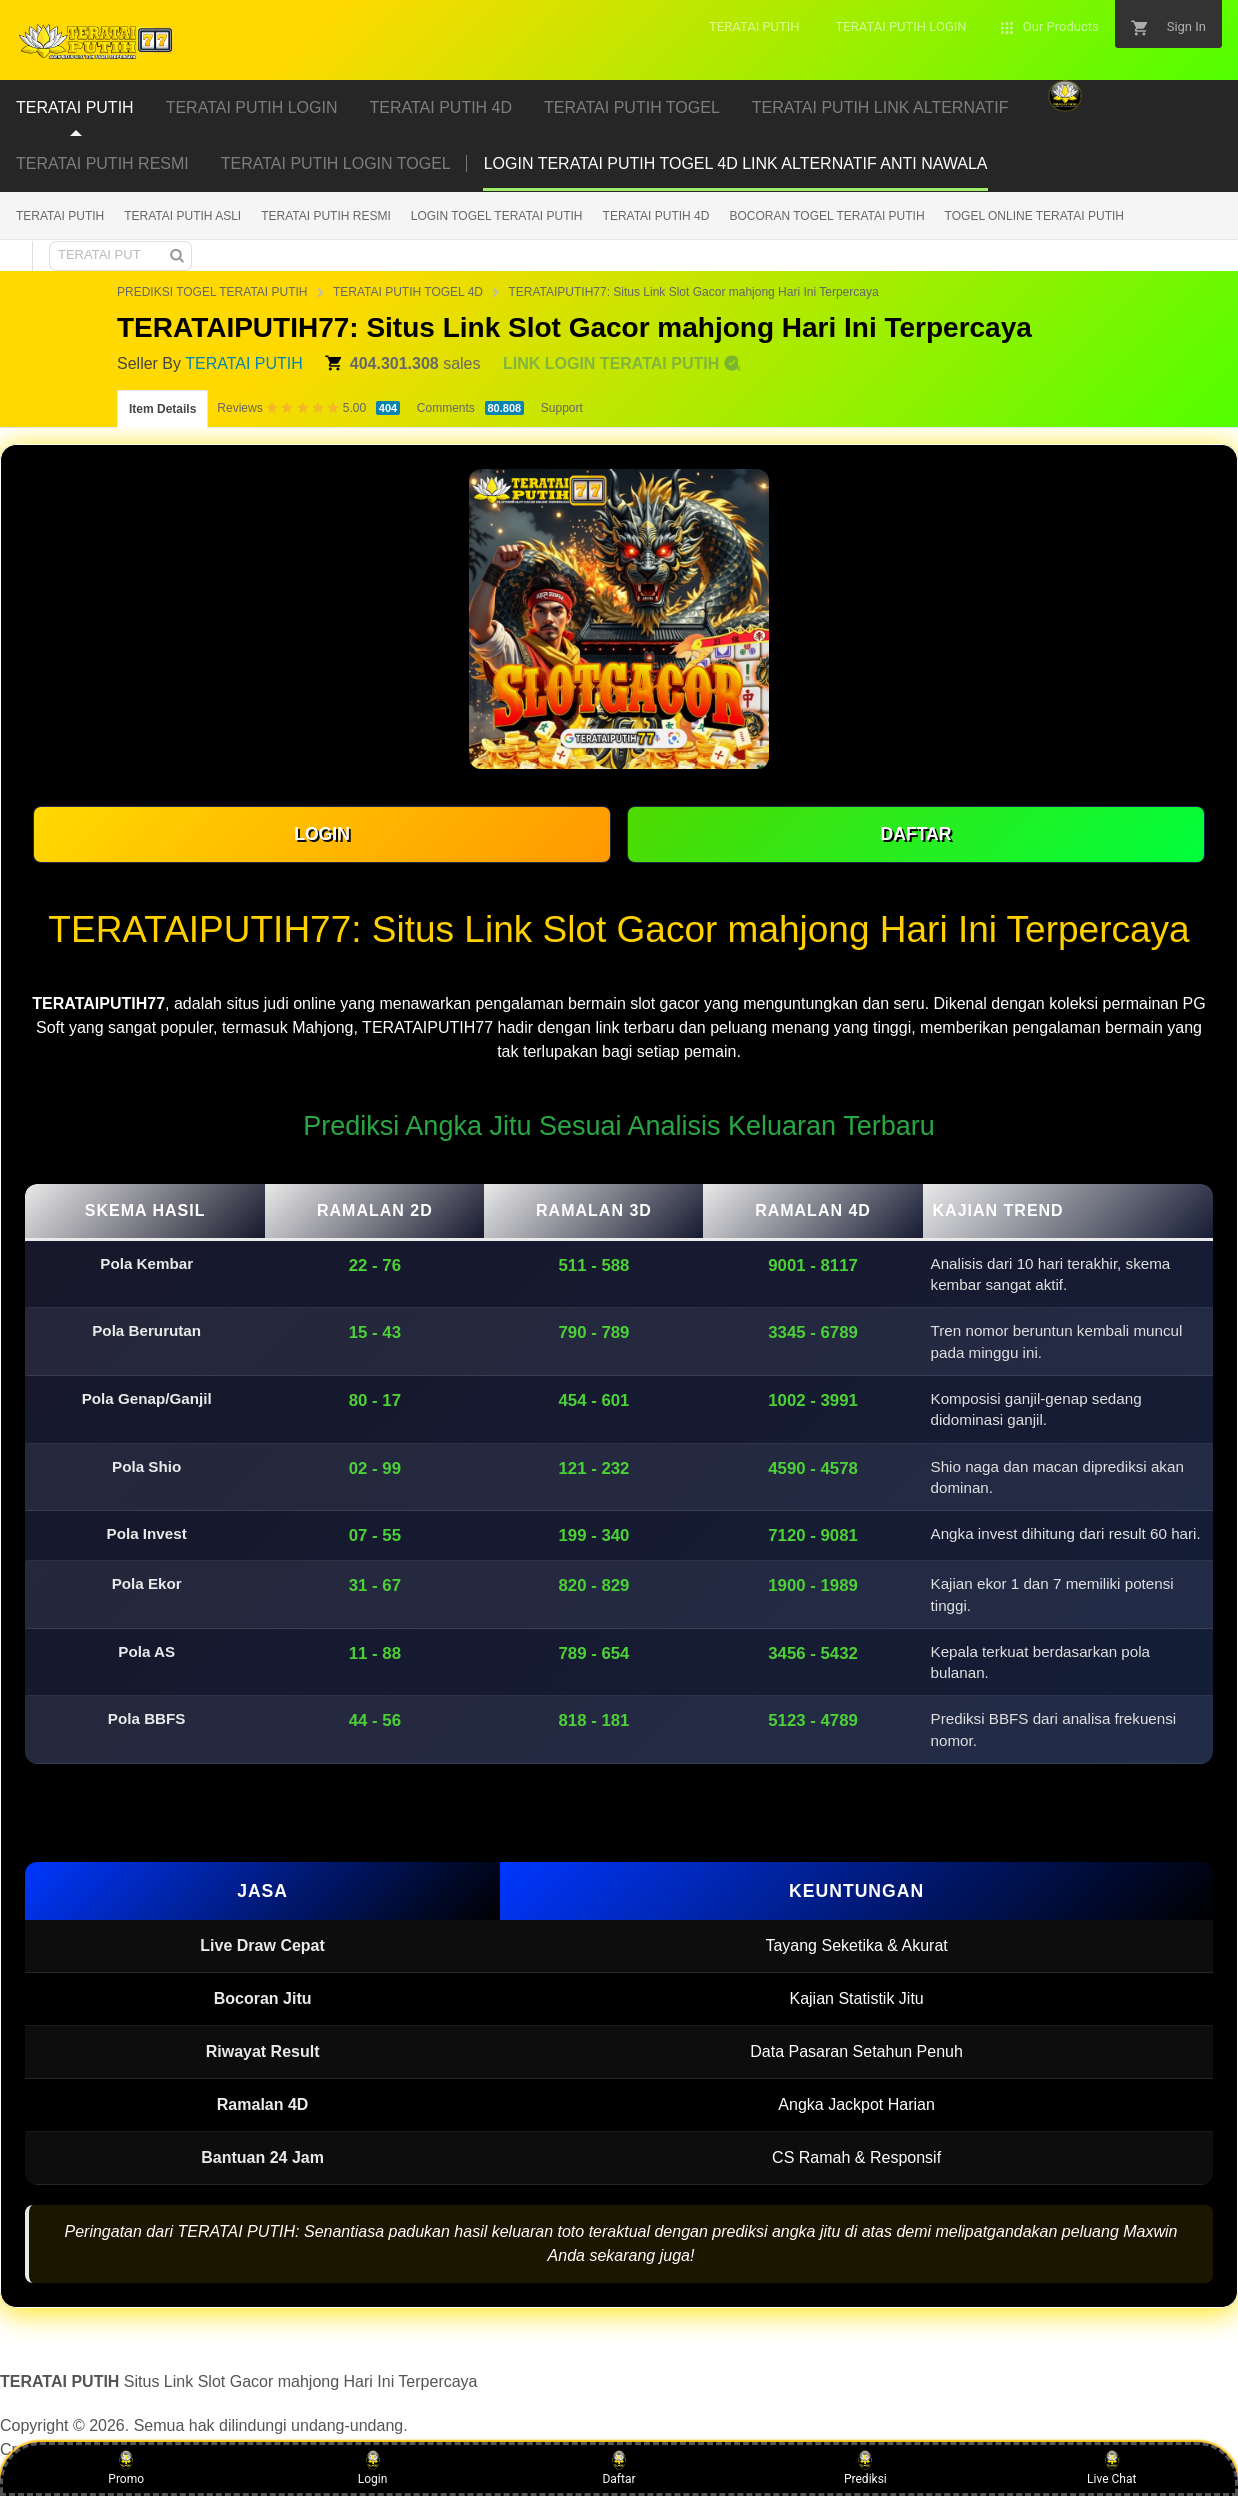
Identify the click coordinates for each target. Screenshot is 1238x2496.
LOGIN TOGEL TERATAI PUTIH (497, 216)
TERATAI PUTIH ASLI (182, 216)
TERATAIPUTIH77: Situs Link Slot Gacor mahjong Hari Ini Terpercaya (693, 292)
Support (562, 408)
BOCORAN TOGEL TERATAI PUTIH (826, 216)
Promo (126, 2468)
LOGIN (322, 834)
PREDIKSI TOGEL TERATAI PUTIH (212, 292)
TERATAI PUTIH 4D (656, 216)
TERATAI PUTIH (60, 216)
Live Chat (1111, 2468)
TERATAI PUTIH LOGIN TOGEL (336, 163)
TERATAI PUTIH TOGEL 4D (408, 292)
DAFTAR (915, 834)
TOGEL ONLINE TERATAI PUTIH (1034, 216)
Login (373, 2468)
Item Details (162, 409)
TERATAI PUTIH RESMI (102, 163)
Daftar (618, 2468)
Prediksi (865, 2468)
